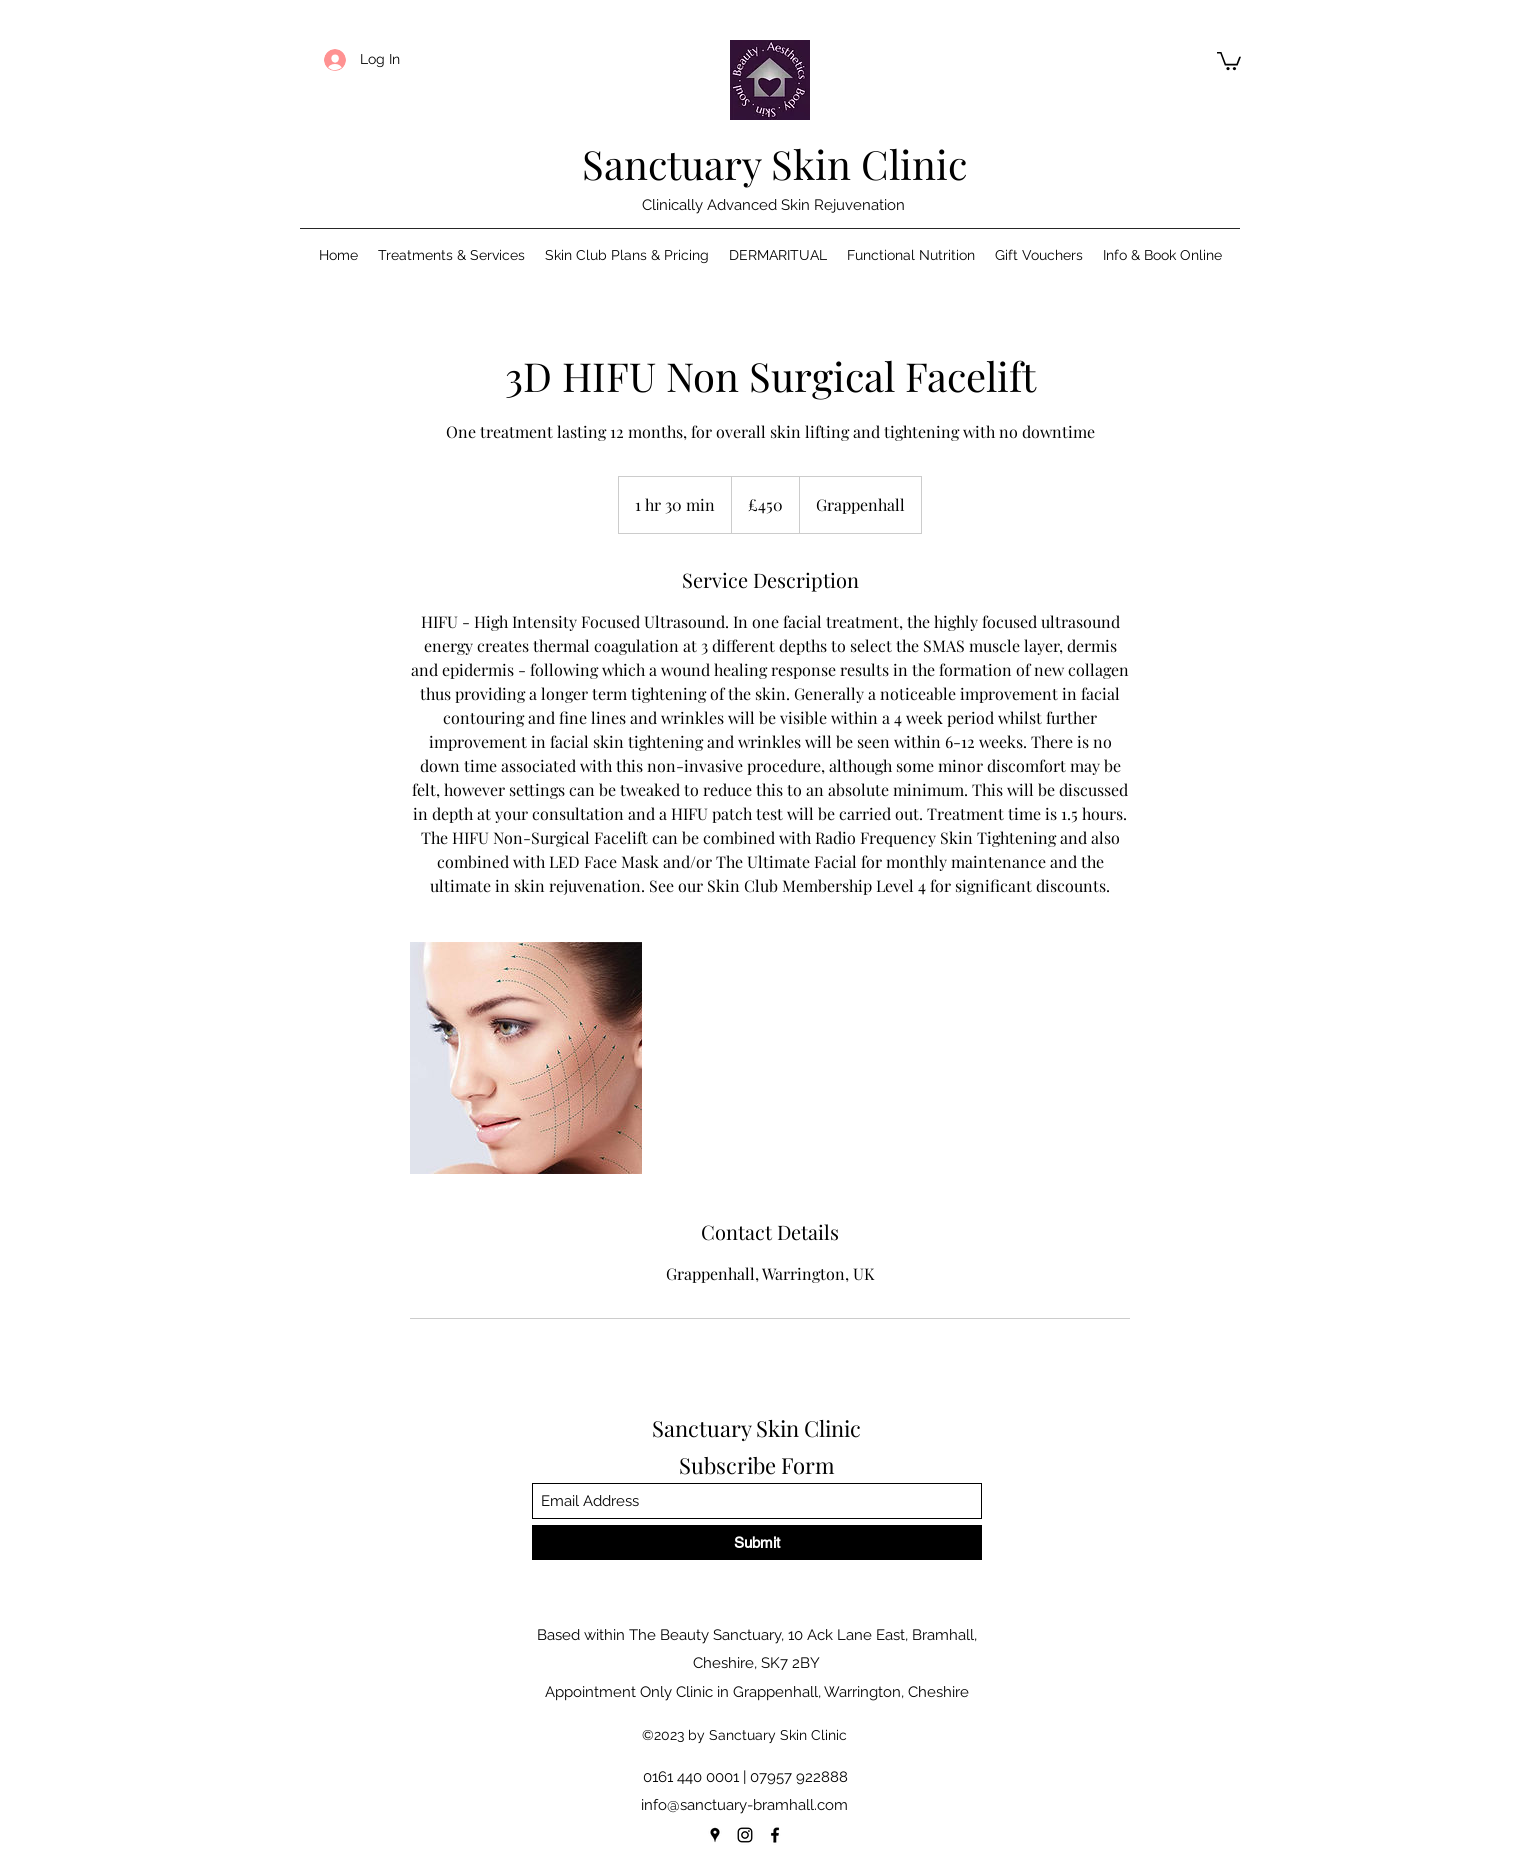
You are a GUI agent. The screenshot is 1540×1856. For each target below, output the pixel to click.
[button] (1229, 60)
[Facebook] (775, 1835)
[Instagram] (745, 1835)
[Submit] (757, 1542)
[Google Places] (715, 1835)
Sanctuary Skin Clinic (774, 163)
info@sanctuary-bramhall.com (744, 1805)
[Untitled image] (526, 1058)
